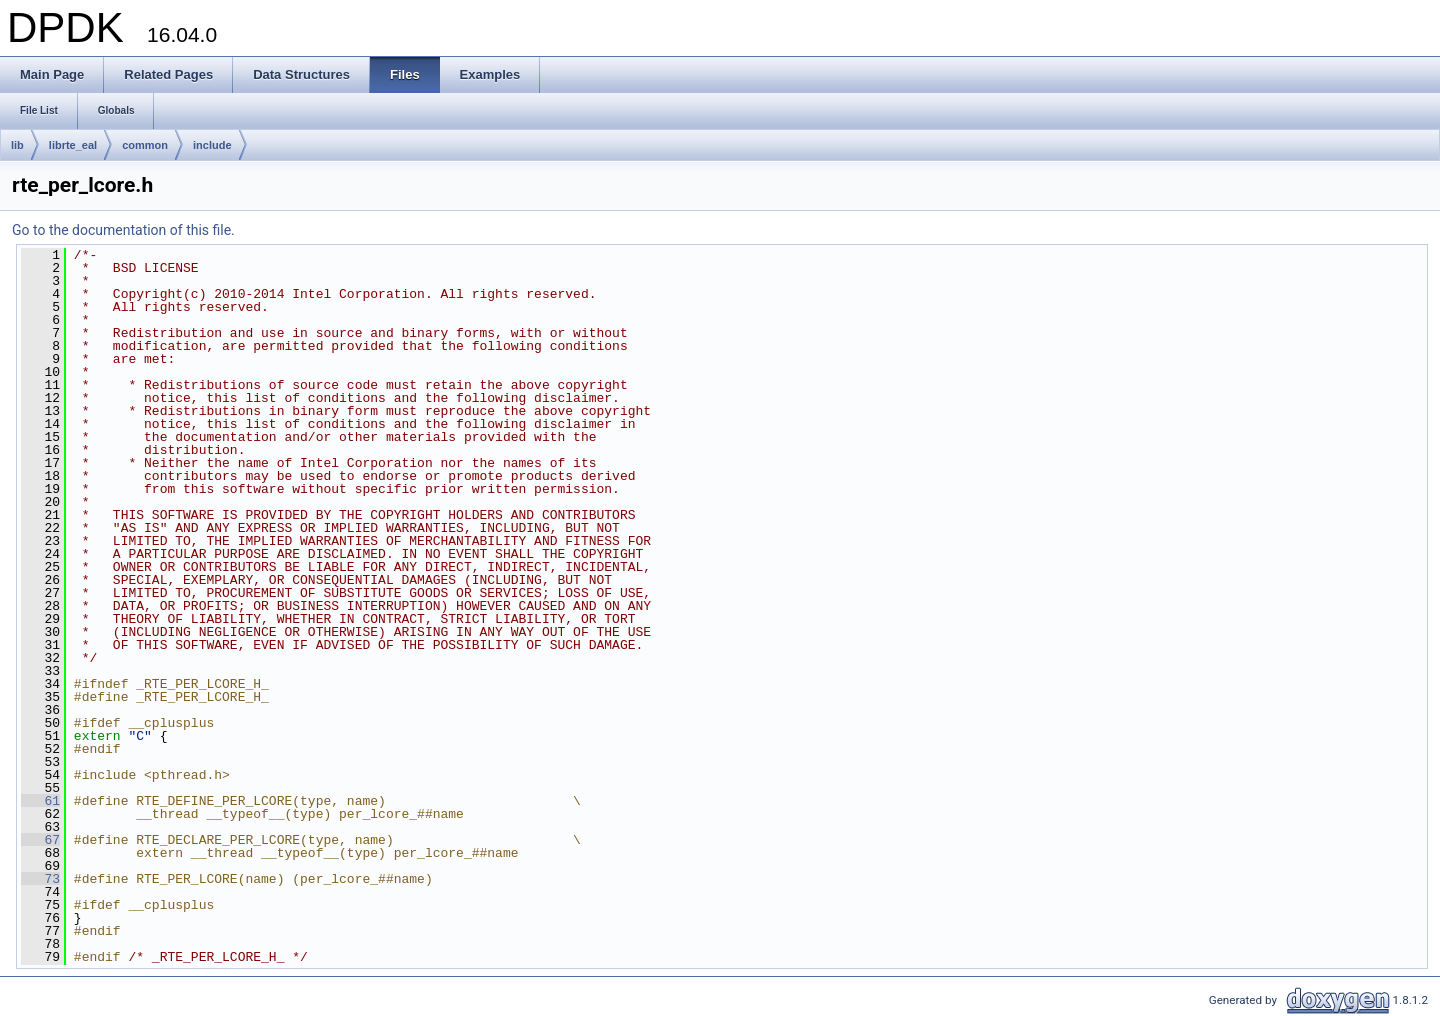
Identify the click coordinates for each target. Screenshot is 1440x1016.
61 (40, 801)
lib (17, 145)
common (145, 145)
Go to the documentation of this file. (123, 230)
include (212, 145)
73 (40, 879)
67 (40, 840)
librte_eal (73, 145)
